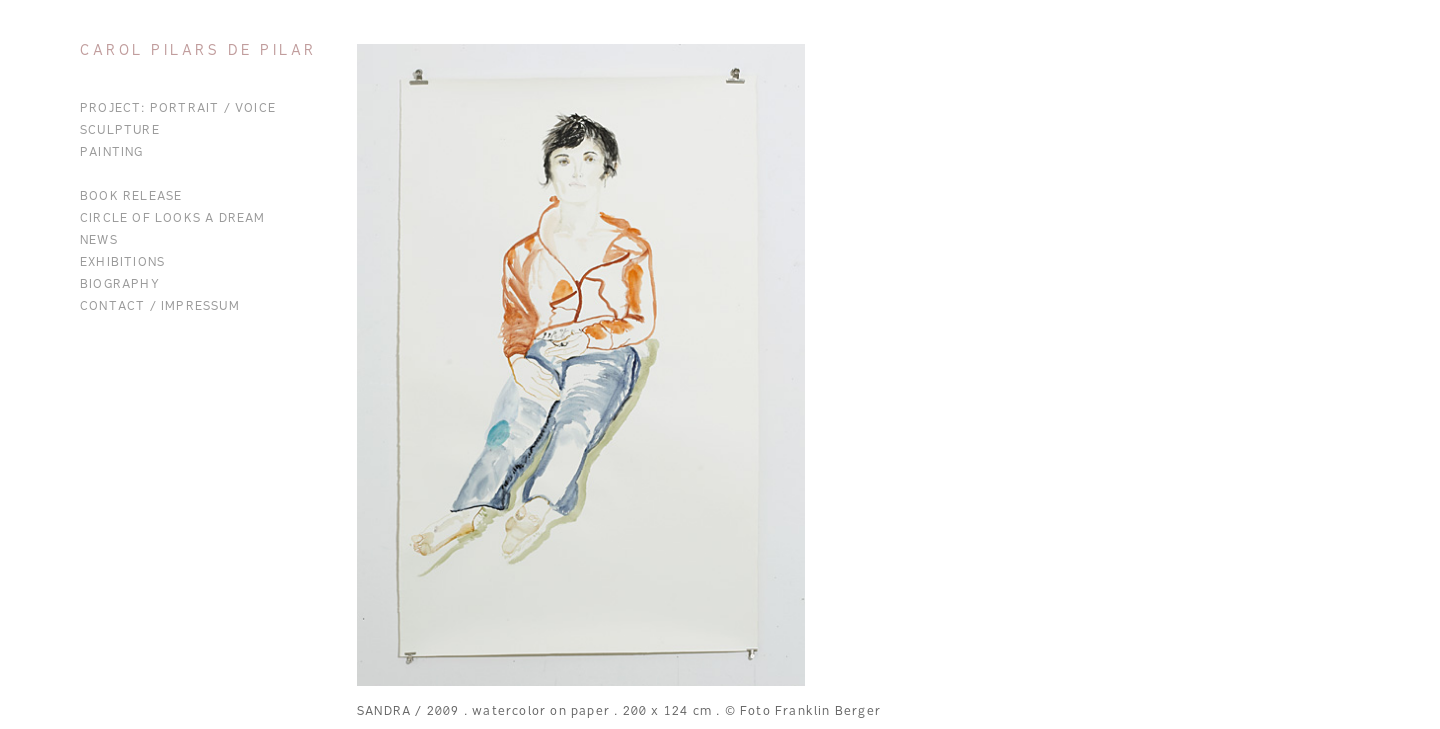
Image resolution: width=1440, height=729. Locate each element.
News (99, 241)
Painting (112, 153)
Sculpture (120, 131)
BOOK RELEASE (131, 197)
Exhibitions (122, 263)
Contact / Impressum (160, 307)
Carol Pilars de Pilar (198, 51)
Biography (120, 285)
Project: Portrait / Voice (178, 109)
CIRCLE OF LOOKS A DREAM (173, 219)
